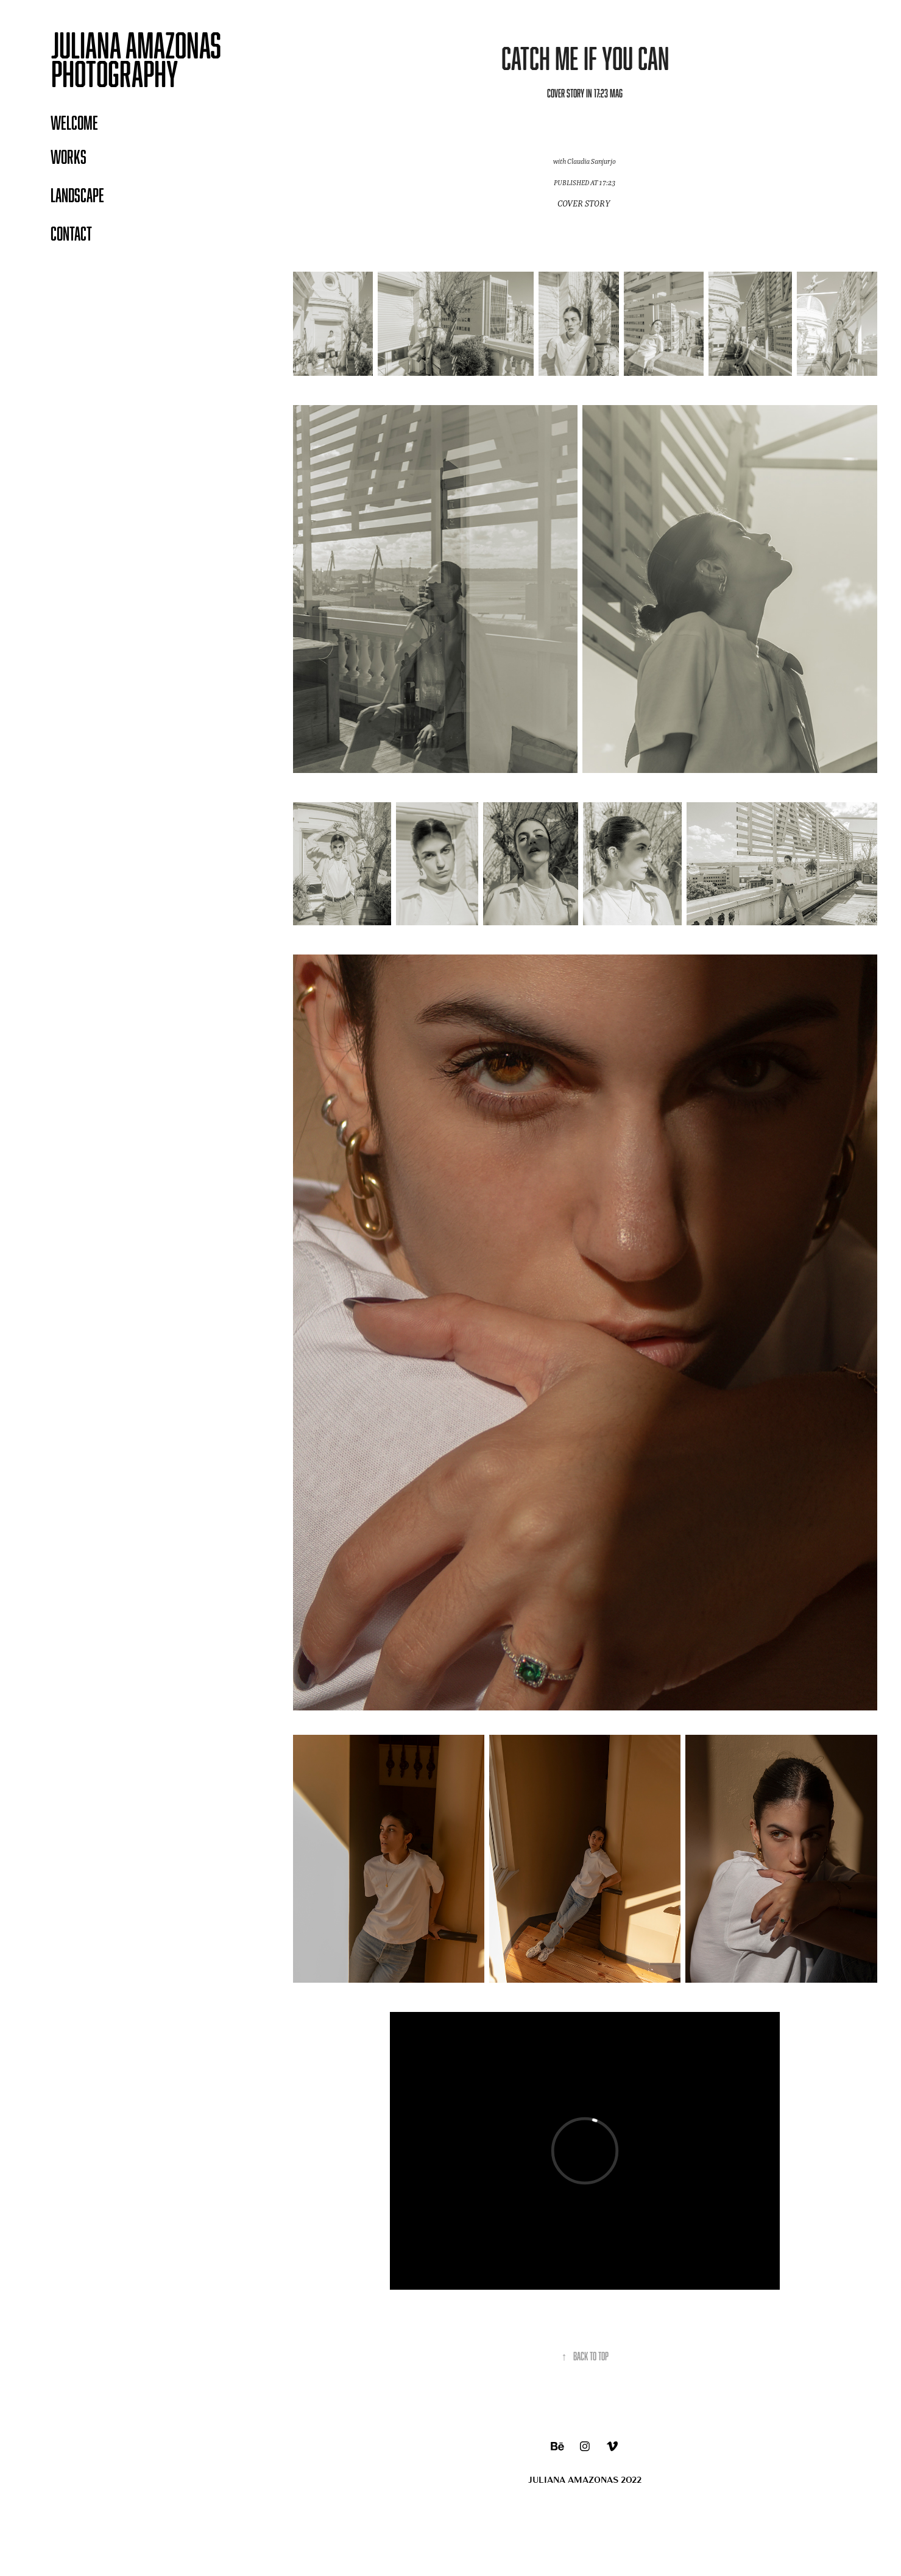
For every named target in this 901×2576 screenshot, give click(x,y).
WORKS (69, 156)
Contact (71, 233)
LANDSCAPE (77, 195)
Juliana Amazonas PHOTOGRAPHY (139, 59)
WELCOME (74, 122)
